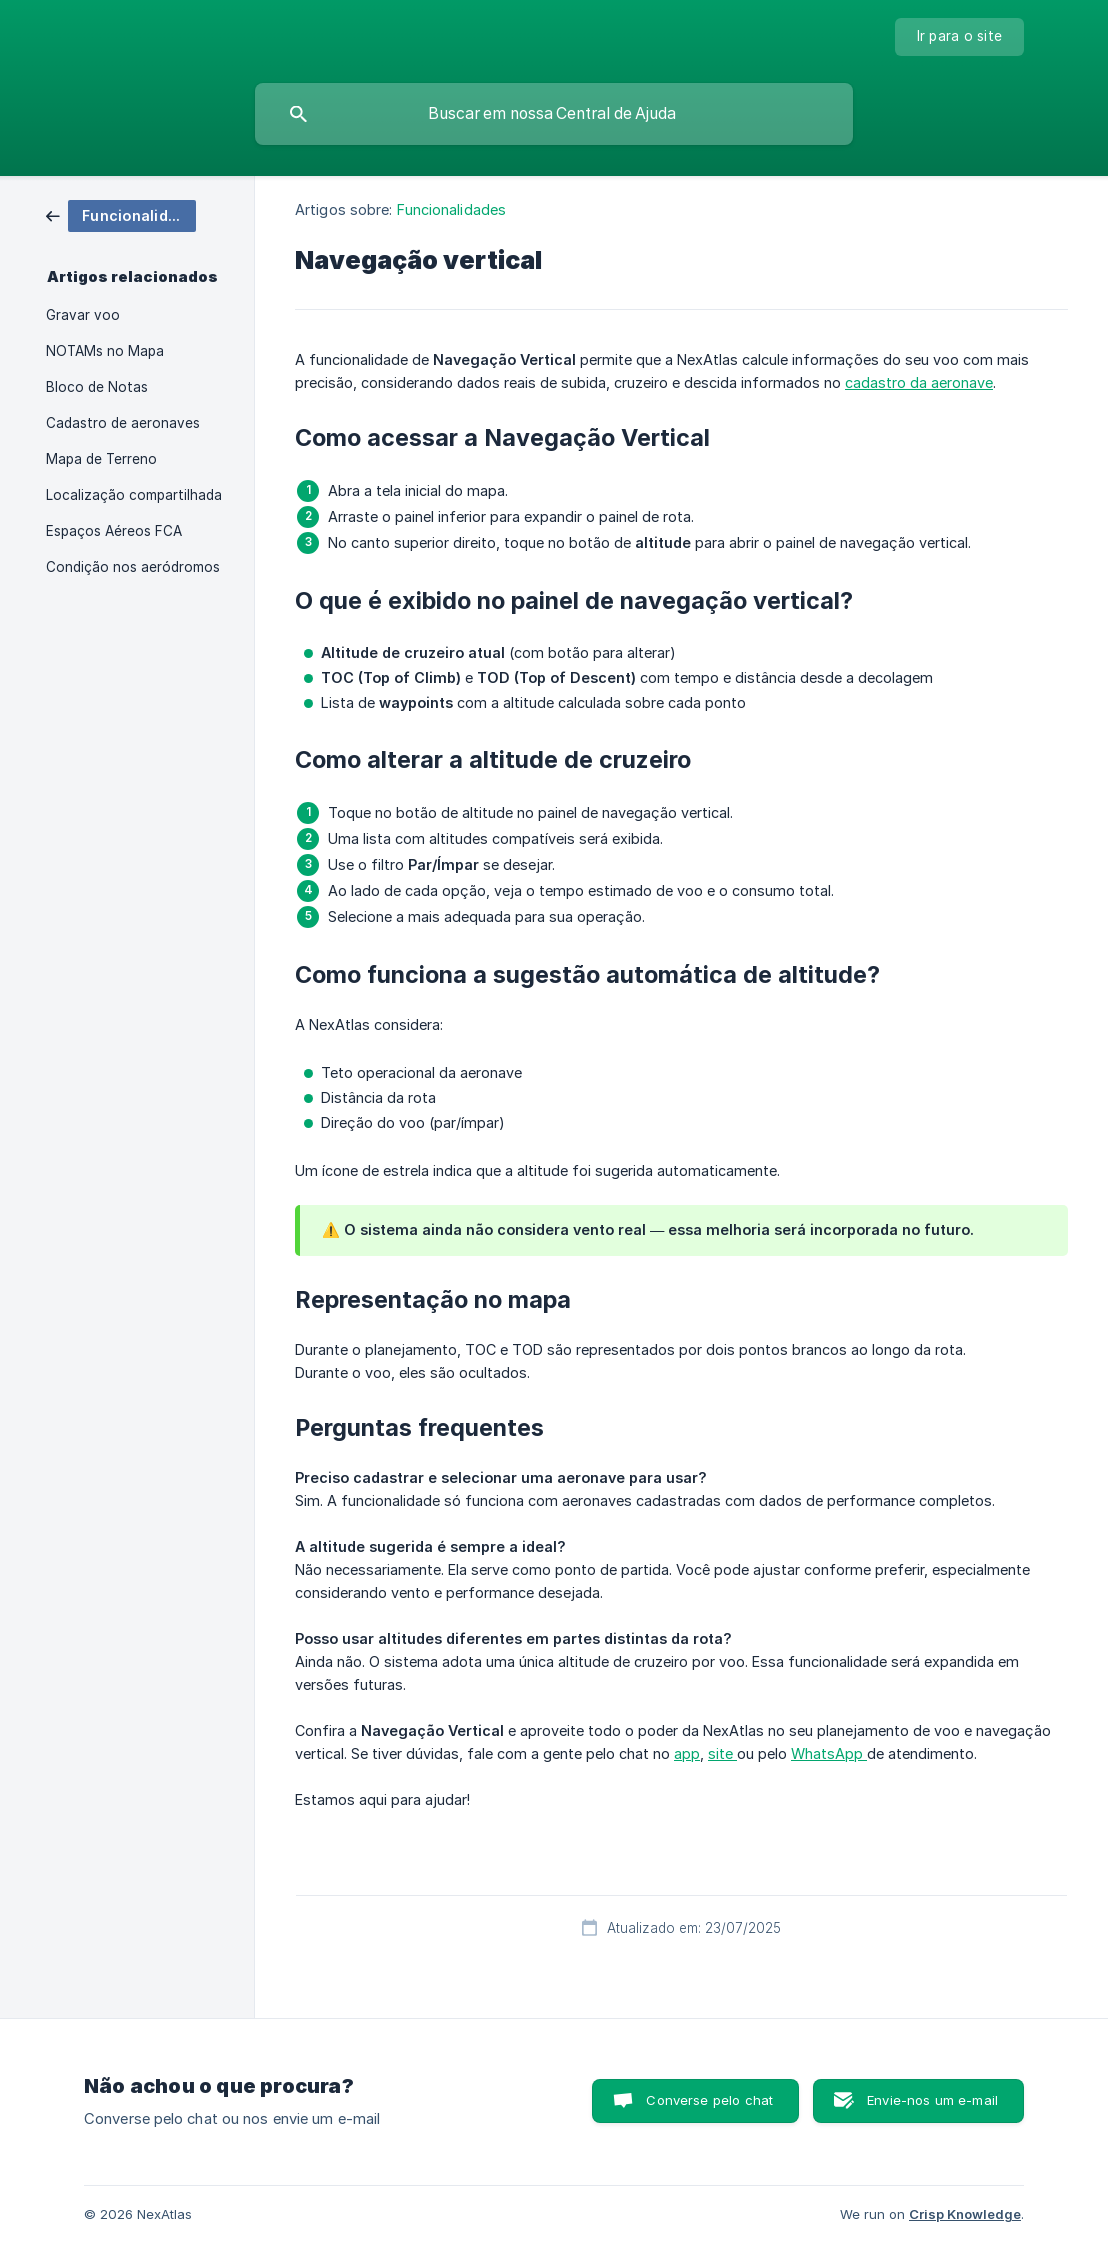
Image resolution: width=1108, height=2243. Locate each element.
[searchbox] (554, 114)
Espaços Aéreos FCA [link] (114, 531)
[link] (121, 214)
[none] (960, 37)
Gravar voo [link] (83, 315)
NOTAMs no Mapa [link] (105, 351)
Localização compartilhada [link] (134, 495)
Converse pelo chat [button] (709, 2100)
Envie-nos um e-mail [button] (932, 2100)
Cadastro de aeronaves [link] (123, 423)
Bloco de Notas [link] (97, 387)
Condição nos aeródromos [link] (133, 567)
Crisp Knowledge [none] (965, 2214)
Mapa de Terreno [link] (101, 459)
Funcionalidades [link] (452, 209)
